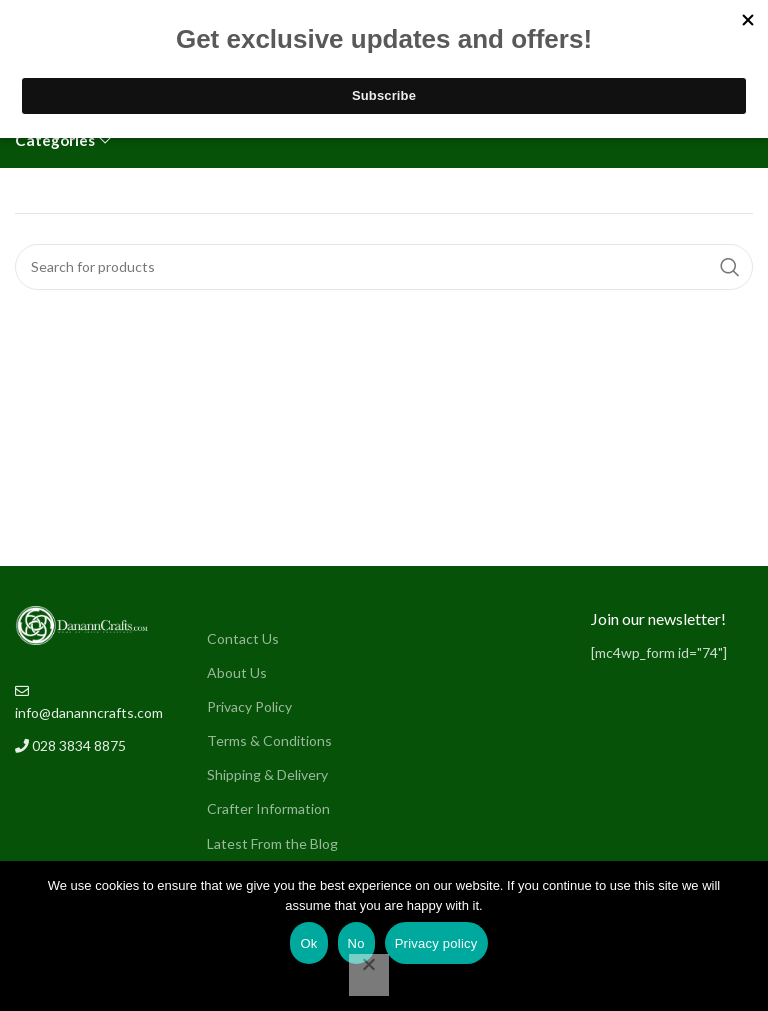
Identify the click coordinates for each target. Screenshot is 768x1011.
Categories (55, 140)
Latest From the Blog (272, 843)
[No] (369, 975)
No (356, 943)
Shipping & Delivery (267, 774)
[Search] (384, 267)
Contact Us (243, 638)
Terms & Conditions (269, 740)
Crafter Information (268, 808)
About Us (237, 672)
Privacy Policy (249, 706)
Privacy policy (436, 943)
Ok (308, 943)
